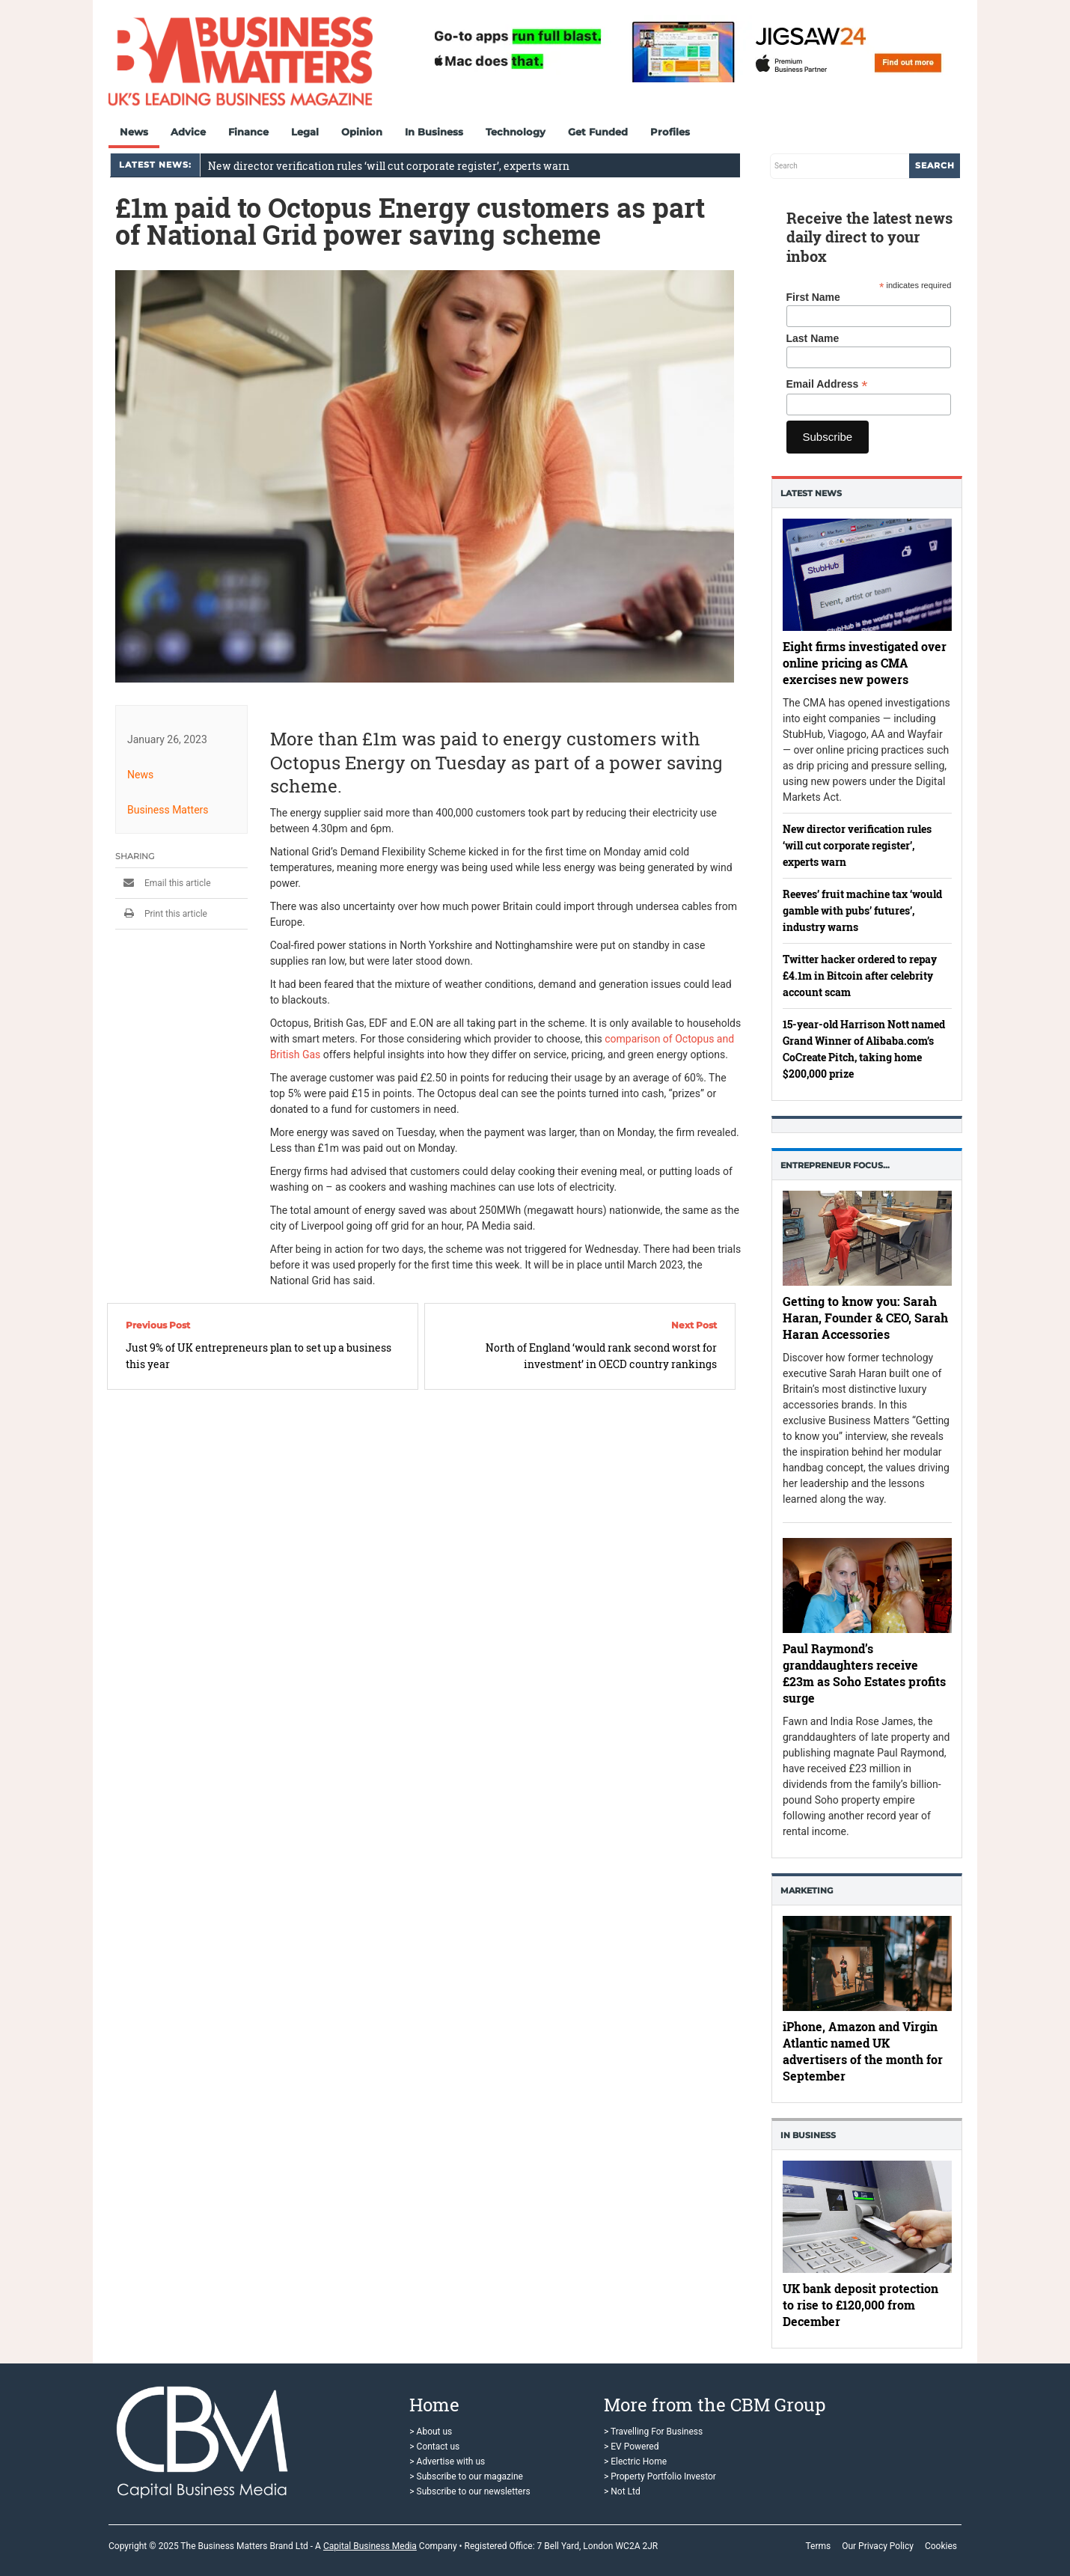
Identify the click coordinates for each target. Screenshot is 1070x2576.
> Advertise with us (447, 2461)
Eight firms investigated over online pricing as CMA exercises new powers (865, 662)
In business (808, 2135)
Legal (305, 132)
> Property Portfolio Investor (660, 2476)
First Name (813, 297)
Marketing (806, 1890)
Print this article (161, 914)
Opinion (361, 132)
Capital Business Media (370, 2546)
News (134, 132)
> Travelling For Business (653, 2431)
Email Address (827, 384)
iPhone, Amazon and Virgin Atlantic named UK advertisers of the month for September (863, 2051)
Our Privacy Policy (878, 2546)
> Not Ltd (622, 2491)
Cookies (941, 2546)
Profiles (670, 132)
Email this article (163, 883)
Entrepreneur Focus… (835, 1165)
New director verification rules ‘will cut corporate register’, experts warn (388, 166)
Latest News (811, 493)
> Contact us (434, 2446)
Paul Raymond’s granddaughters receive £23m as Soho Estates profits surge (864, 1673)
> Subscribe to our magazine (466, 2476)
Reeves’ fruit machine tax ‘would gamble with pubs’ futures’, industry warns (862, 910)
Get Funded (598, 132)
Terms (818, 2546)
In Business (434, 132)
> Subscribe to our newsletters (469, 2491)
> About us (430, 2431)
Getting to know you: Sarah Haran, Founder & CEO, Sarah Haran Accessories (865, 1317)
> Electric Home (635, 2461)
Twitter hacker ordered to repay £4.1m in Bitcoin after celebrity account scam (860, 975)
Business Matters (168, 810)
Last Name (813, 338)
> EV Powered (631, 2446)
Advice (188, 132)
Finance (248, 132)
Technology (515, 132)
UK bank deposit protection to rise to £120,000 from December (860, 2304)
